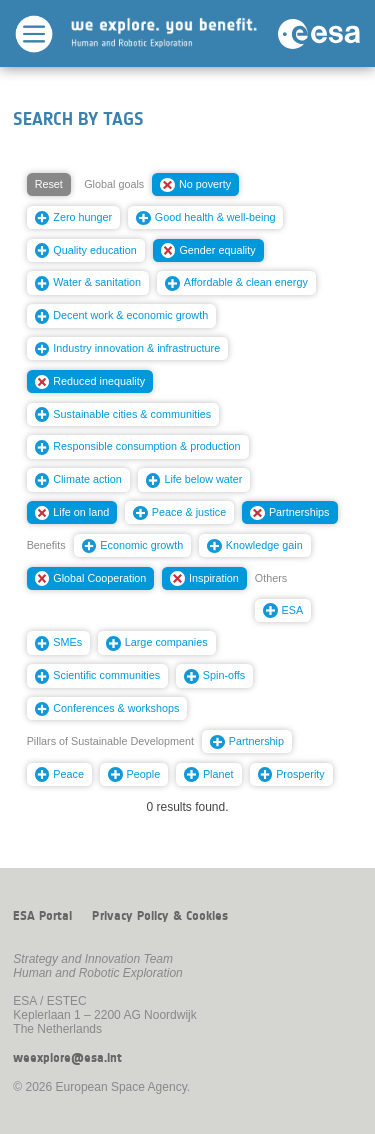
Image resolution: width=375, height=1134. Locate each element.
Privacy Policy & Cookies (160, 916)
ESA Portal (42, 916)
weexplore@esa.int (67, 1058)
